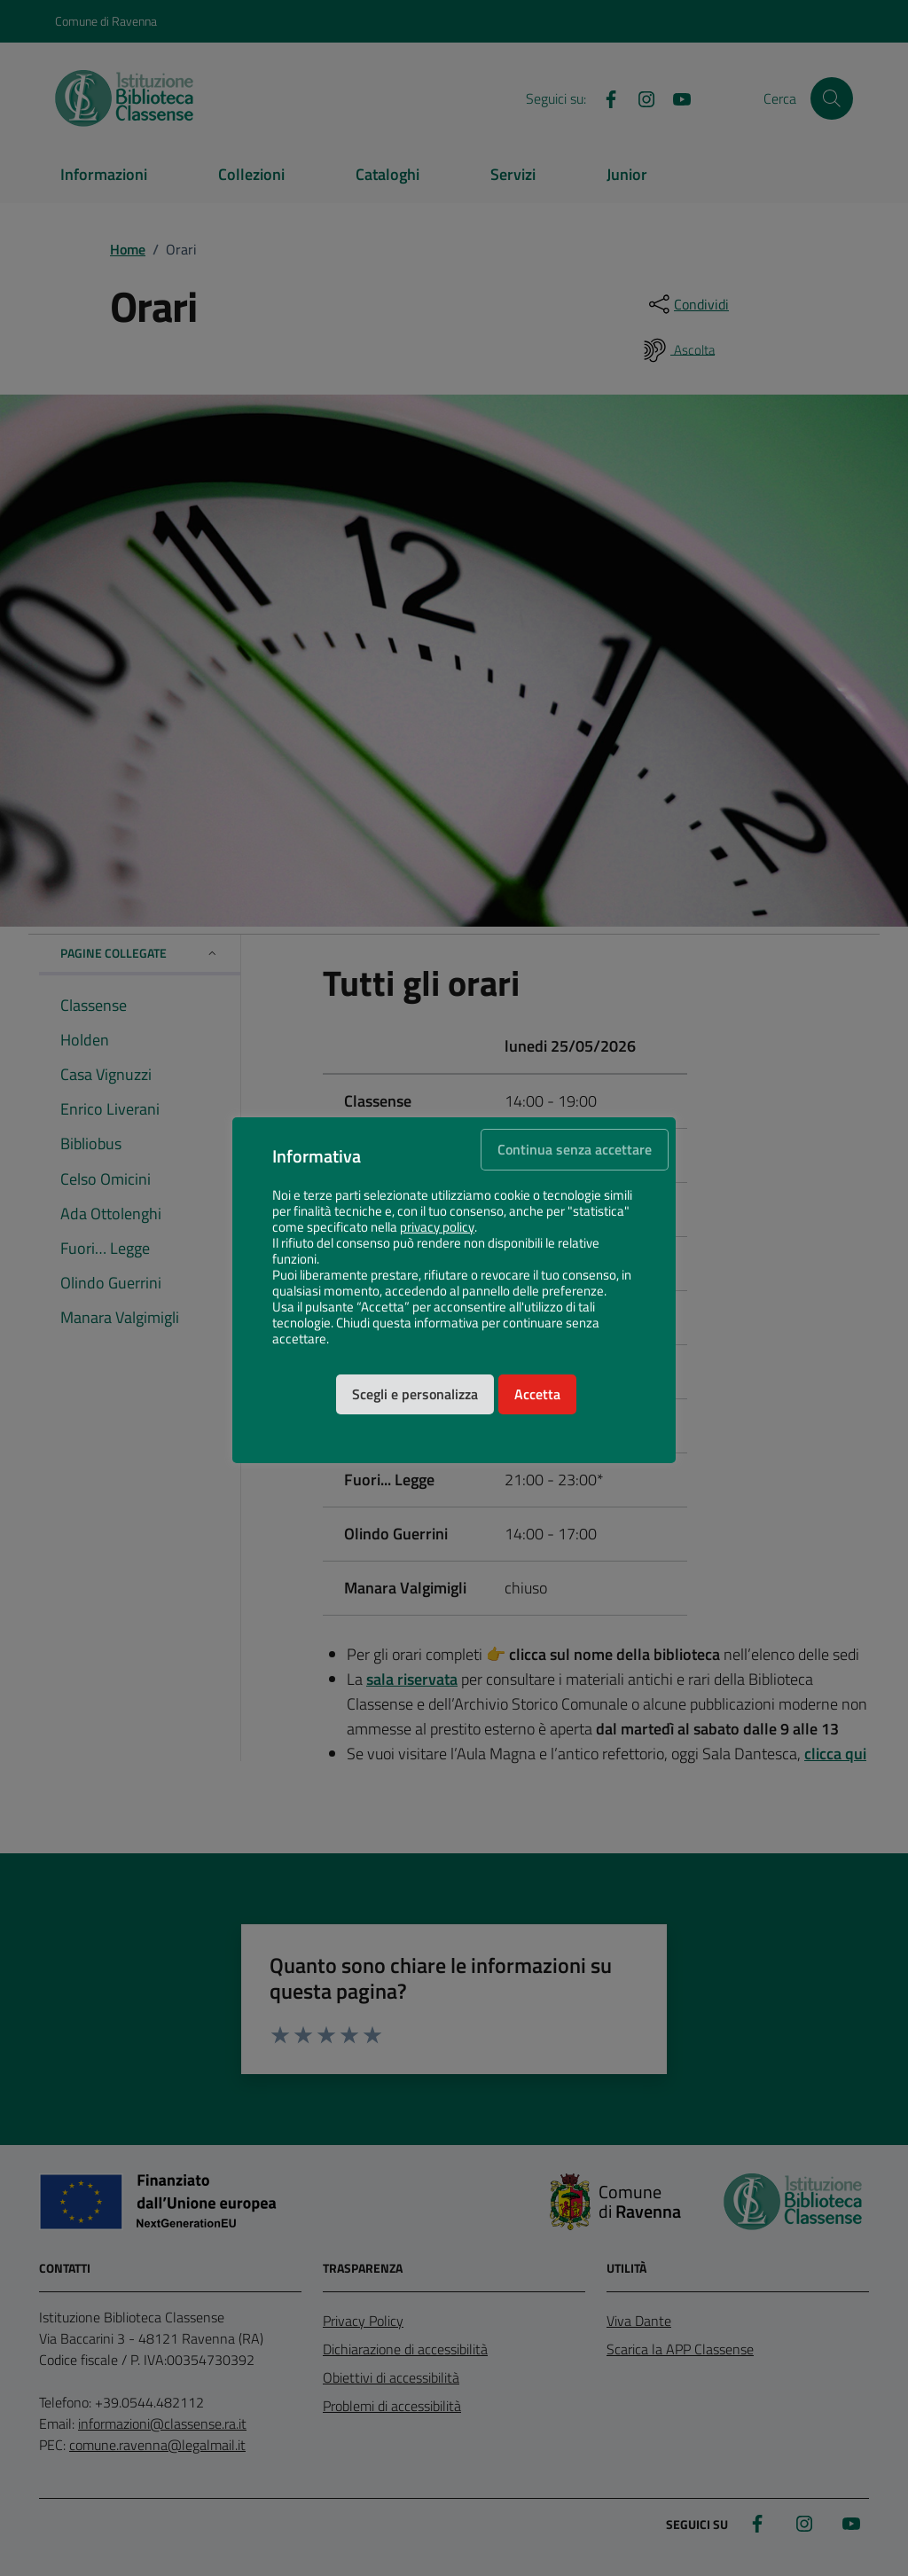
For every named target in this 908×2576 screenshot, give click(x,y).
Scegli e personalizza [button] (415, 1394)
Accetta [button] (537, 1394)
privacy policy (437, 1227)
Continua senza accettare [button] (574, 1149)
